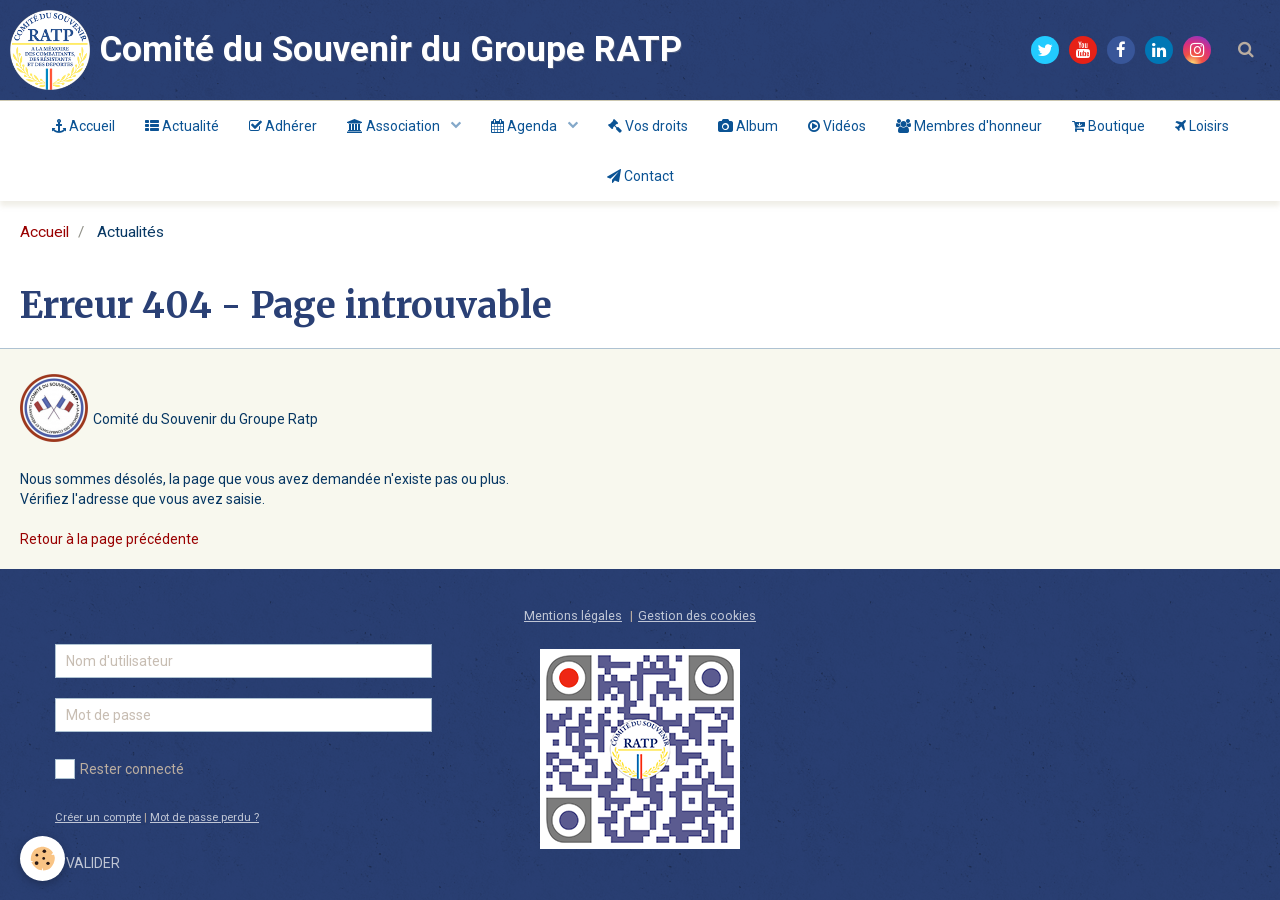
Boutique (1108, 126)
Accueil (83, 126)
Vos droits (648, 126)
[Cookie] (42, 858)
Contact (640, 176)
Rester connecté (119, 769)
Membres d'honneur (969, 126)
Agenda (525, 126)
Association (395, 126)
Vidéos (837, 126)
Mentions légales (573, 615)
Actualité (182, 126)
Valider (93, 863)
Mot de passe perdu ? (204, 817)
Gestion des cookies (697, 615)
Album (748, 126)
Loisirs (1202, 126)
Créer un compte (98, 817)
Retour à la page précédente (109, 539)
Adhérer (283, 126)
